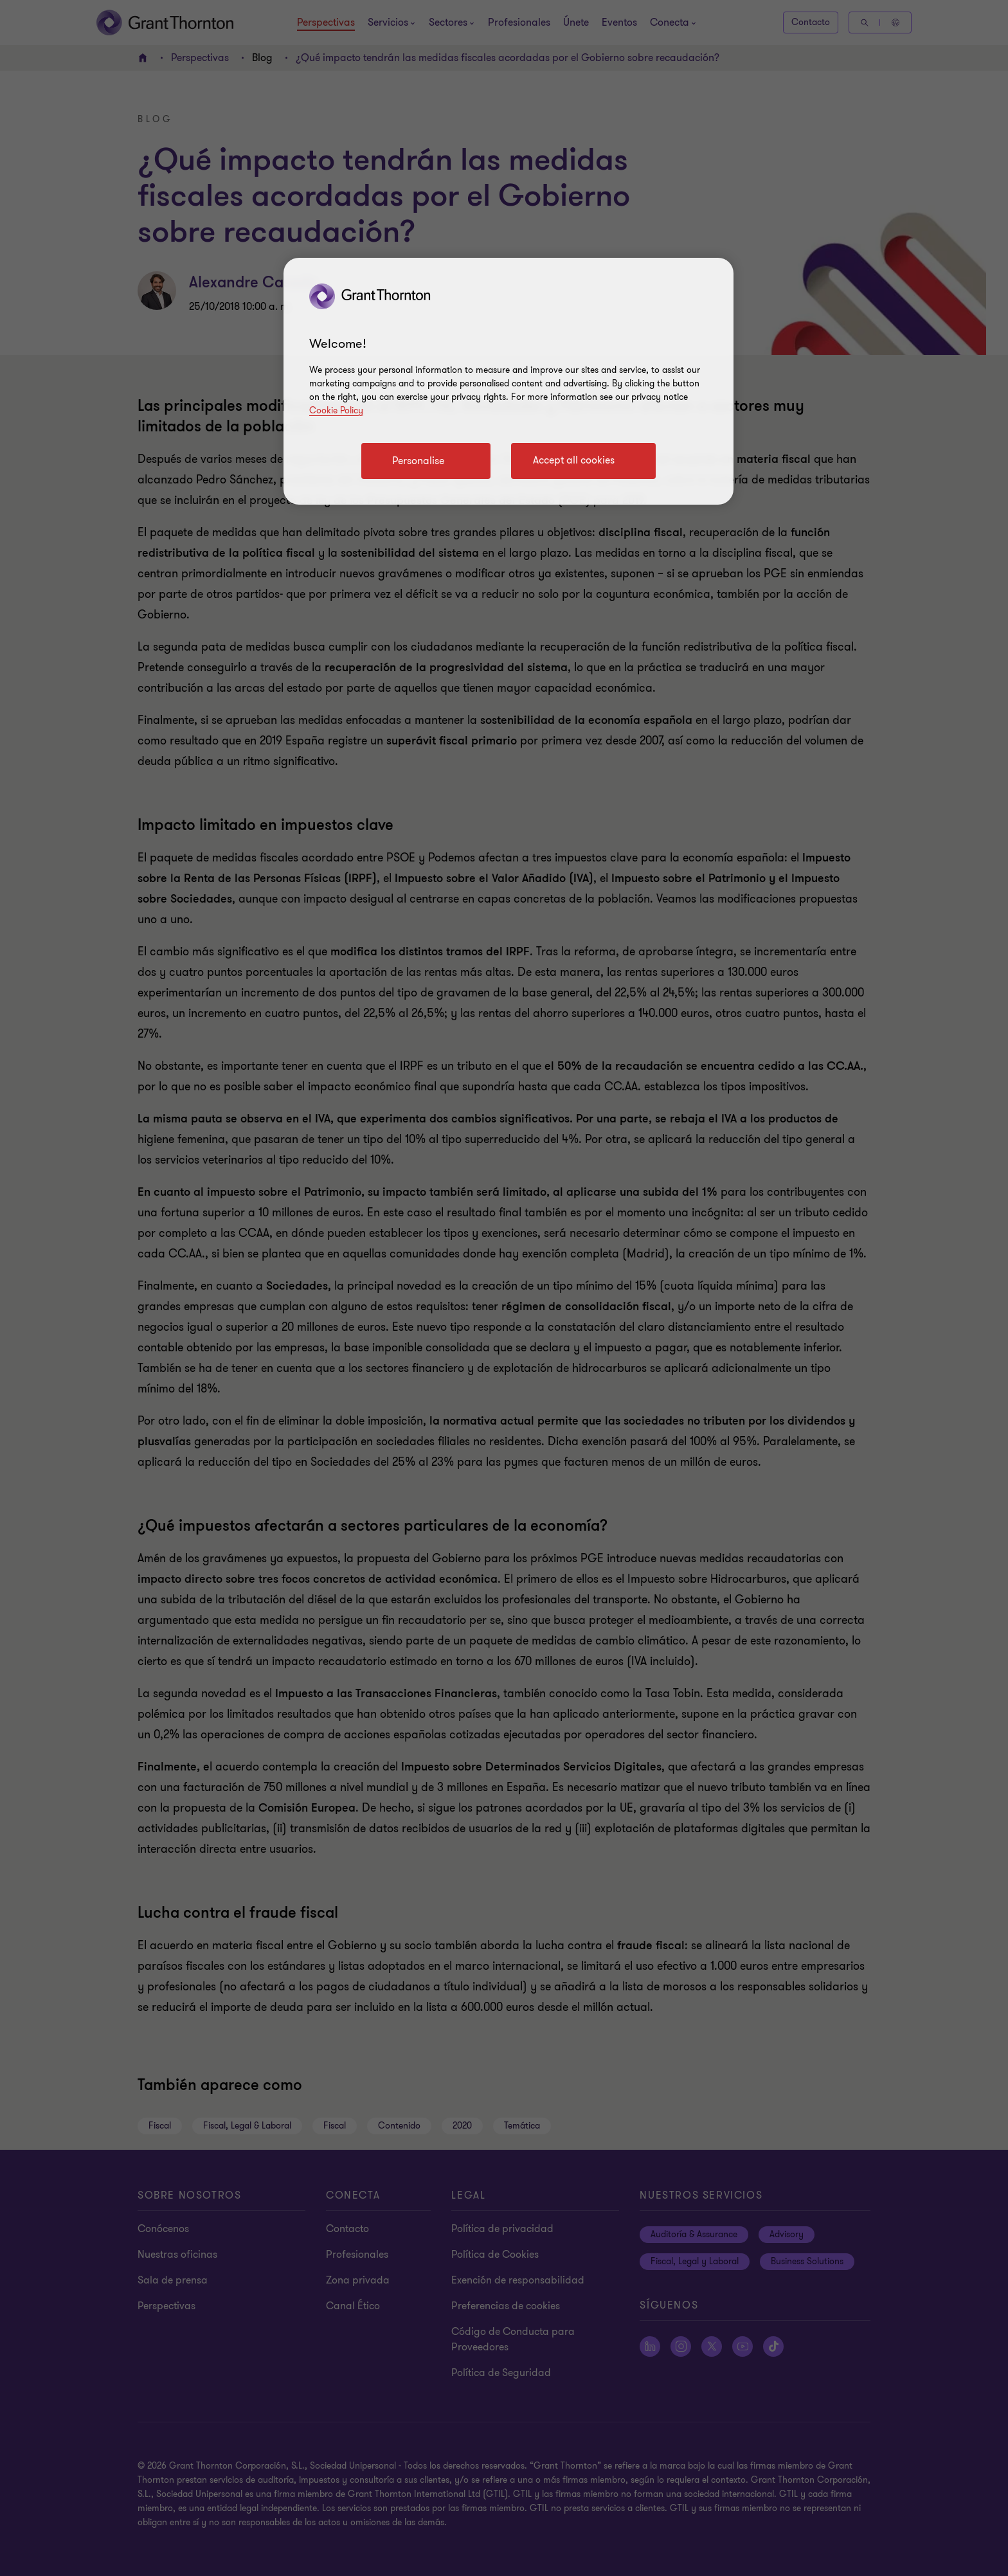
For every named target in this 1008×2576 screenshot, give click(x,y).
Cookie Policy (336, 410)
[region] (509, 381)
